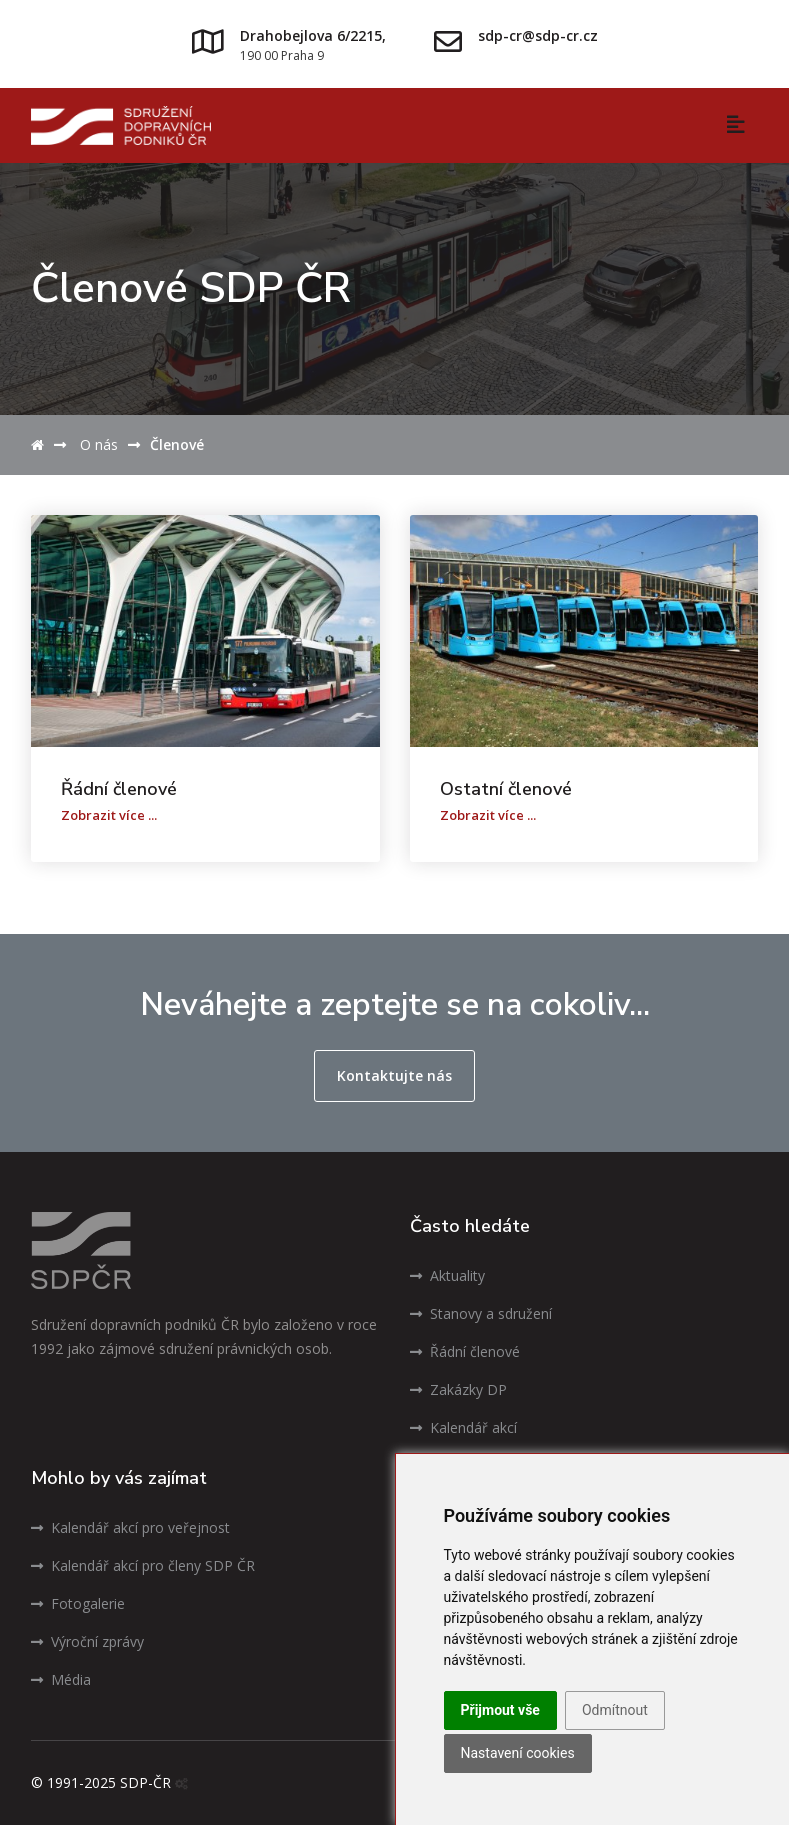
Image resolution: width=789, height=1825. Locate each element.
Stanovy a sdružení (481, 1313)
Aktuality (447, 1275)
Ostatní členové (506, 789)
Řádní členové (119, 789)
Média (61, 1679)
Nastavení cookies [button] (518, 1753)
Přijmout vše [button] (500, 1710)
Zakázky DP (458, 1389)
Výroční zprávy (87, 1641)
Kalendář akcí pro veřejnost (130, 1527)
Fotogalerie (78, 1603)
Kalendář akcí (463, 1427)
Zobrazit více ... (109, 815)
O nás (99, 444)
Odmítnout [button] (615, 1710)
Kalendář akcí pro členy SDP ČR (143, 1565)
